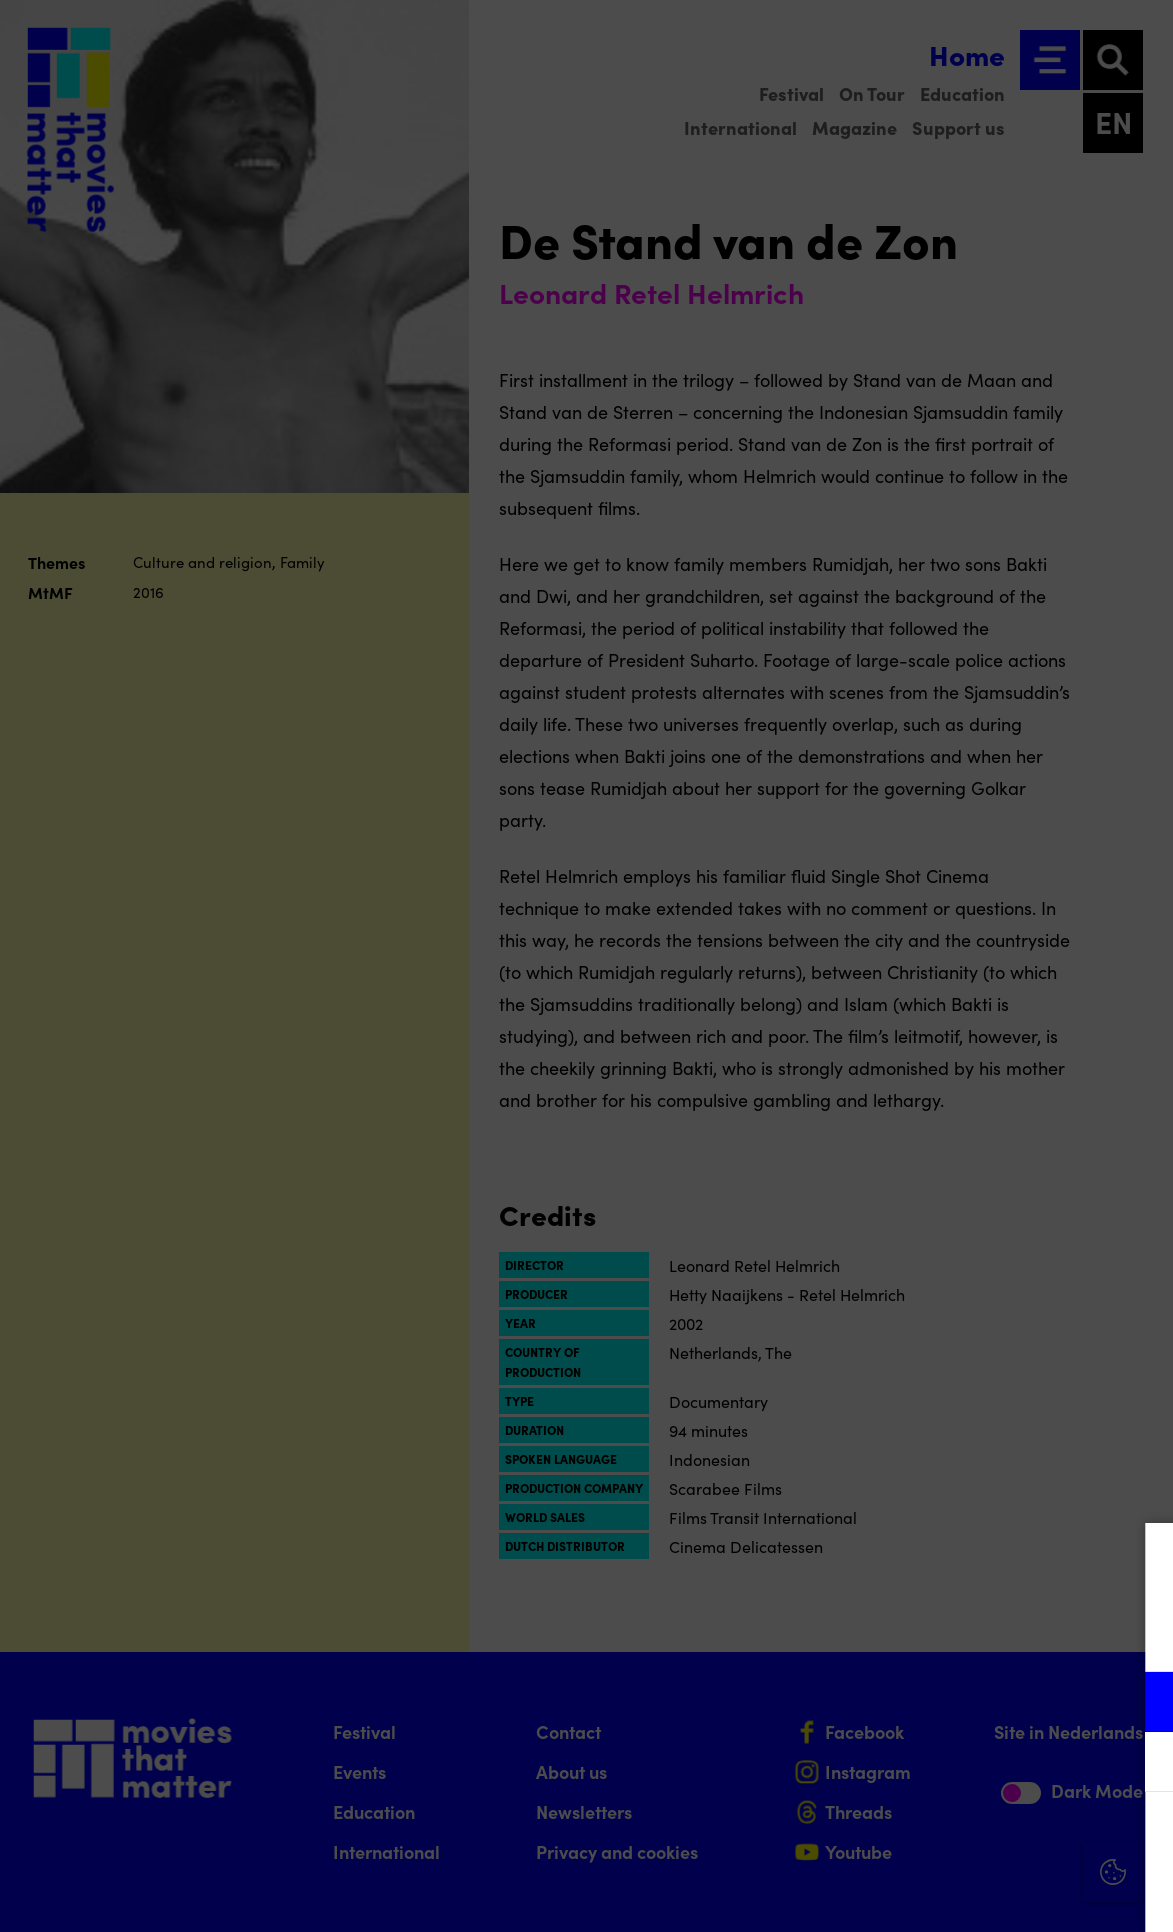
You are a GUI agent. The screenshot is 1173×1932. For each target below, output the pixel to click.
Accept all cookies (1003, 1836)
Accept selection (1003, 1894)
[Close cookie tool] (1142, 1559)
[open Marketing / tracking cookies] (1141, 1764)
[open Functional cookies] (1141, 1704)
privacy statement (923, 1636)
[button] (983, 1701)
